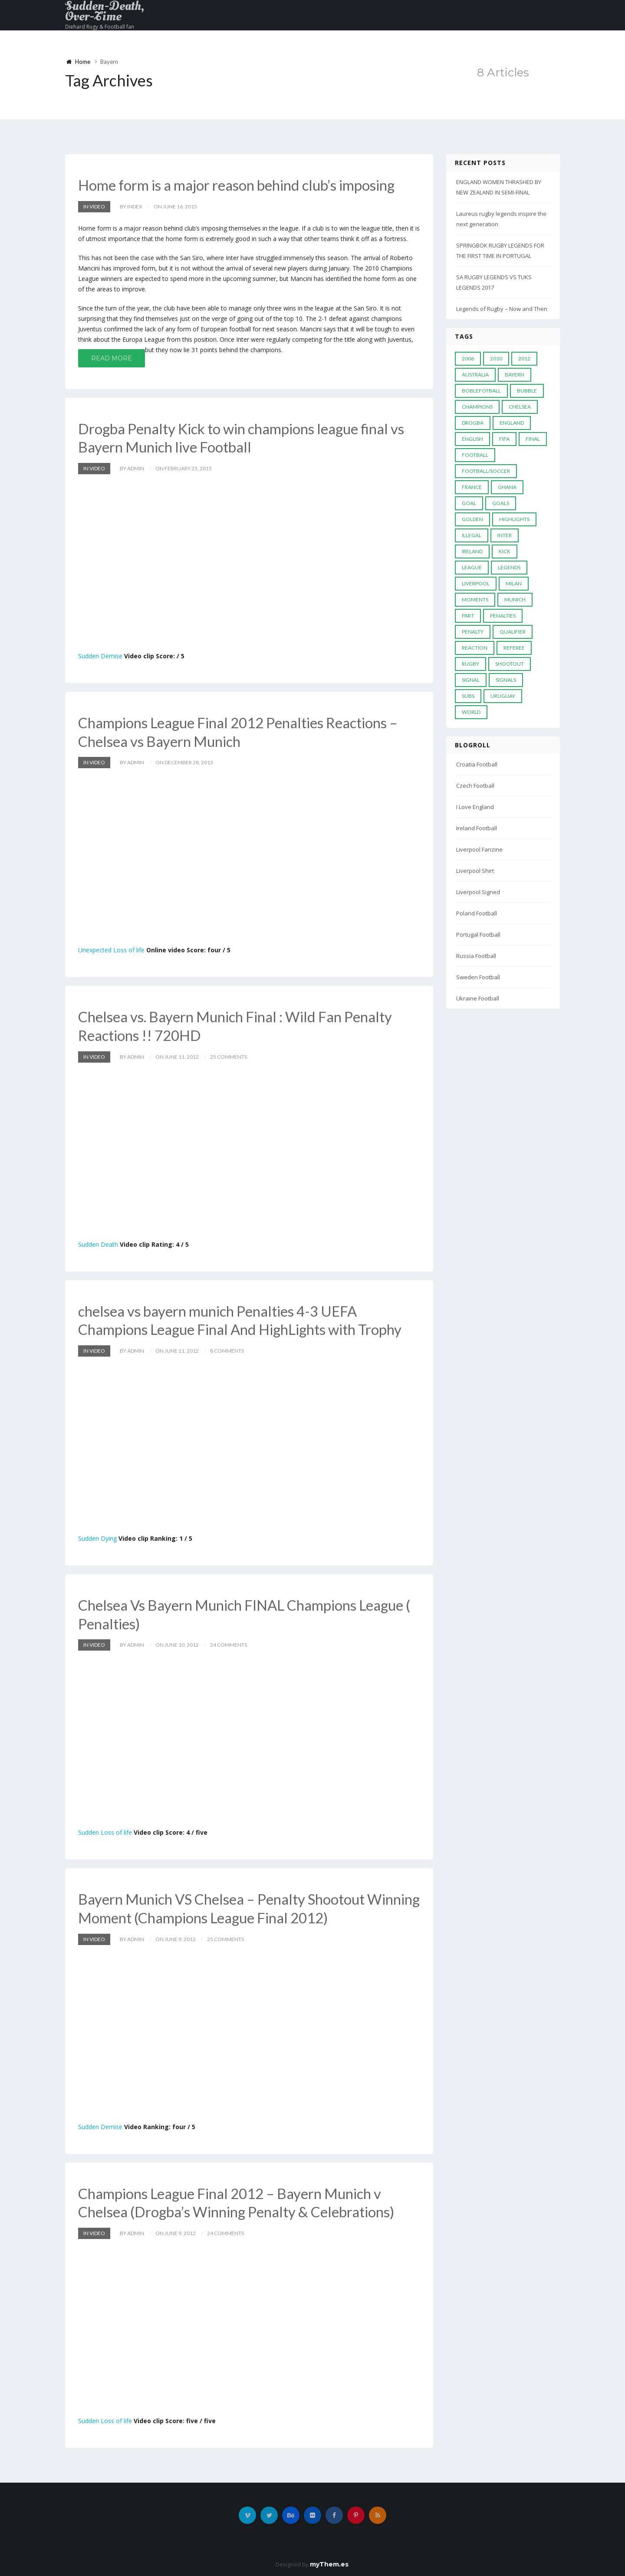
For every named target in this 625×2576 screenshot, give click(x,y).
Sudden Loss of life (105, 1829)
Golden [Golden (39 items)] (472, 519)
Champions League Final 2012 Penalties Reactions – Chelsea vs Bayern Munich (244, 731)
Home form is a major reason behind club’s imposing (241, 185)
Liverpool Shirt (475, 871)
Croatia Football (476, 764)
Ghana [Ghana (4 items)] (507, 487)
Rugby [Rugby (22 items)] (470, 664)
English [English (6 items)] (472, 439)
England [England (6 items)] (512, 422)
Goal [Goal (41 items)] (469, 503)
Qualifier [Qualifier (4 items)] (513, 631)
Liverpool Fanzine (479, 849)
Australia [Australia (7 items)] (475, 374)
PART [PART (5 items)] (468, 615)
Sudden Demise (100, 655)
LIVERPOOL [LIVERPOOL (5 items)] (476, 583)
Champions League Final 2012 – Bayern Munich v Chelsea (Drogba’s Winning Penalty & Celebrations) (242, 2198)
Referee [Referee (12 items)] (514, 647)
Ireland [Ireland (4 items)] (472, 551)
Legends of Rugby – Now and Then (501, 309)
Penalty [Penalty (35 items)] (473, 631)
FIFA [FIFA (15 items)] (504, 439)
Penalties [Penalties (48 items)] (503, 615)
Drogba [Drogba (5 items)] (473, 422)
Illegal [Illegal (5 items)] (471, 535)
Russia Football (476, 956)
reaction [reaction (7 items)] (474, 647)
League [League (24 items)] (472, 567)
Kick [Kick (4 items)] (504, 551)
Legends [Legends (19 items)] (509, 567)
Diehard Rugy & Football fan (99, 26)
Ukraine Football (477, 998)
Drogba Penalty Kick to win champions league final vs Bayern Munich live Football (247, 437)
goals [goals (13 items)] (500, 503)
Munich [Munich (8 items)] (515, 599)
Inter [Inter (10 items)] (504, 535)
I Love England (475, 807)
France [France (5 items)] (472, 487)
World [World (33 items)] (471, 712)
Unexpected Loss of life (111, 949)
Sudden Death (98, 1242)
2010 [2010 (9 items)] (496, 358)
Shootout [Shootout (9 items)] (509, 664)
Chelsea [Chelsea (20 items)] (520, 406)
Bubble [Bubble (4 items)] (527, 390)
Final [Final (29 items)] (533, 439)
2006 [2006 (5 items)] (468, 358)
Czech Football (475, 785)
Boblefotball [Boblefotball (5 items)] (481, 390)
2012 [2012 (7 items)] (524, 358)
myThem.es (329, 2560)
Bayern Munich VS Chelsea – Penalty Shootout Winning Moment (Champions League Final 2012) (236, 1905)
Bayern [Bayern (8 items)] (514, 374)
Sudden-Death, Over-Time (104, 11)
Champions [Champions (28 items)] (477, 406)
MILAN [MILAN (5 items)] (514, 583)
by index (131, 206)
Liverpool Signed (478, 892)
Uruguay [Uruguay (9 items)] (502, 696)
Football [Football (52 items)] (475, 455)
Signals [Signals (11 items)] (506, 680)
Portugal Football (478, 934)
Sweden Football (478, 977)
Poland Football (476, 913)
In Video (94, 206)
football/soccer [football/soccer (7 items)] (486, 471)
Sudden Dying (97, 1536)
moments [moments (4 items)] (475, 599)
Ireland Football (476, 828)
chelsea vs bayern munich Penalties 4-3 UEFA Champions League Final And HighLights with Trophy (245, 1318)
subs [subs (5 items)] (468, 696)
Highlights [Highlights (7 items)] (514, 519)
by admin (132, 467)
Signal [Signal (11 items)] (471, 680)
